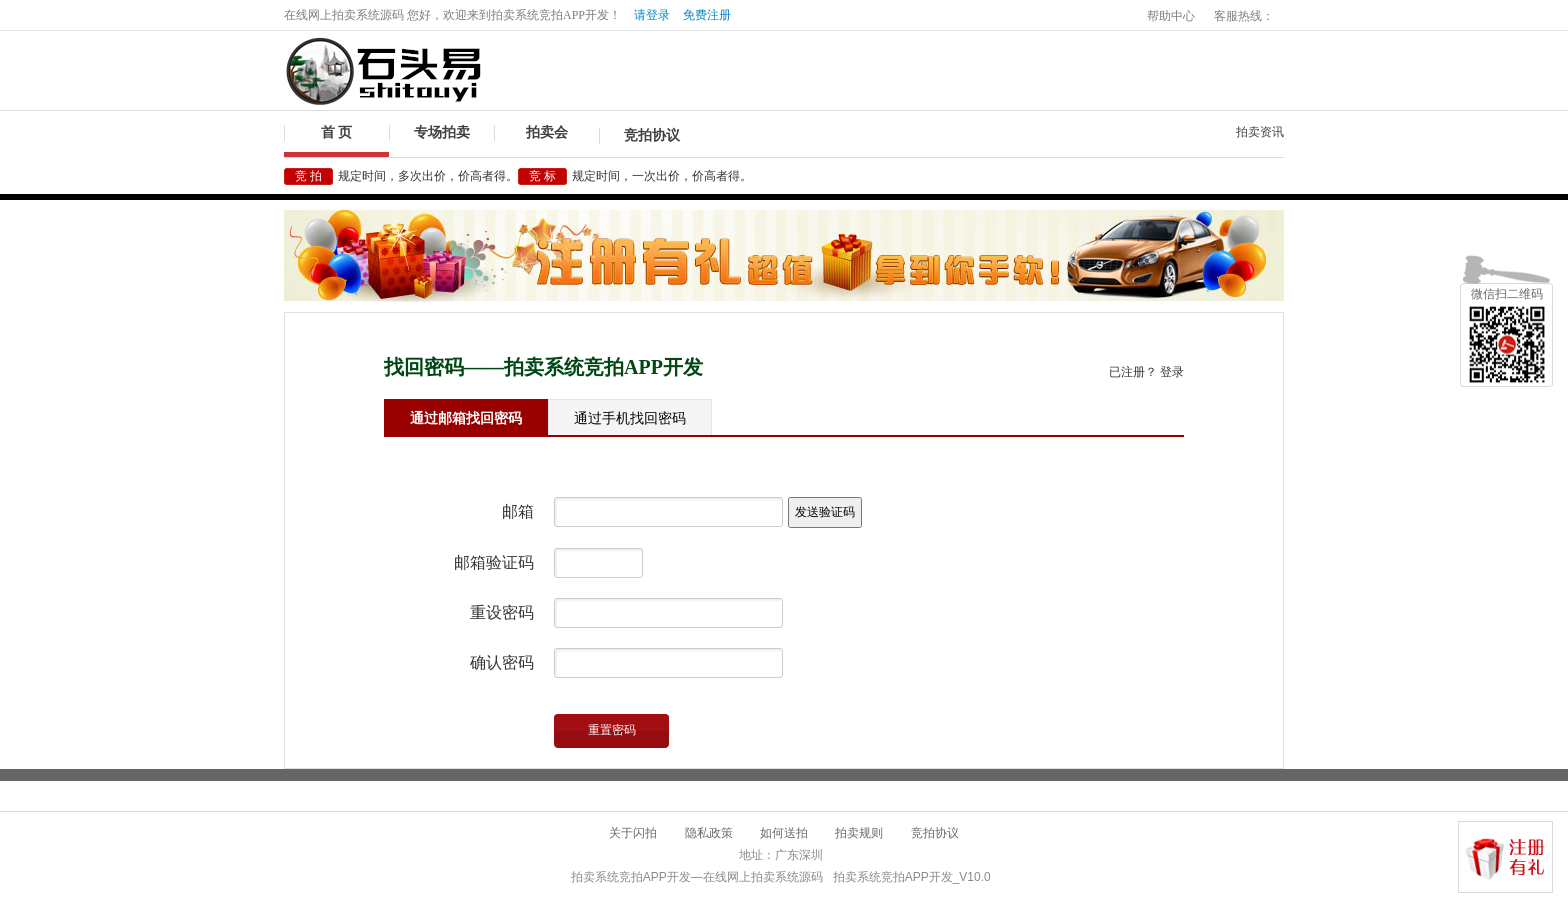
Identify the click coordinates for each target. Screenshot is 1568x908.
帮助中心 (1171, 16)
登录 (1172, 372)
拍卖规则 (859, 833)
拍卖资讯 (1260, 132)
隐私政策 (709, 833)
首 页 (337, 132)
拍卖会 (547, 132)
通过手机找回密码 (630, 418)
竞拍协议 (652, 135)
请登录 (652, 15)
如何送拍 (784, 833)
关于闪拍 (633, 833)
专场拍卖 (442, 132)
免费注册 (707, 15)
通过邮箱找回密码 (466, 418)
